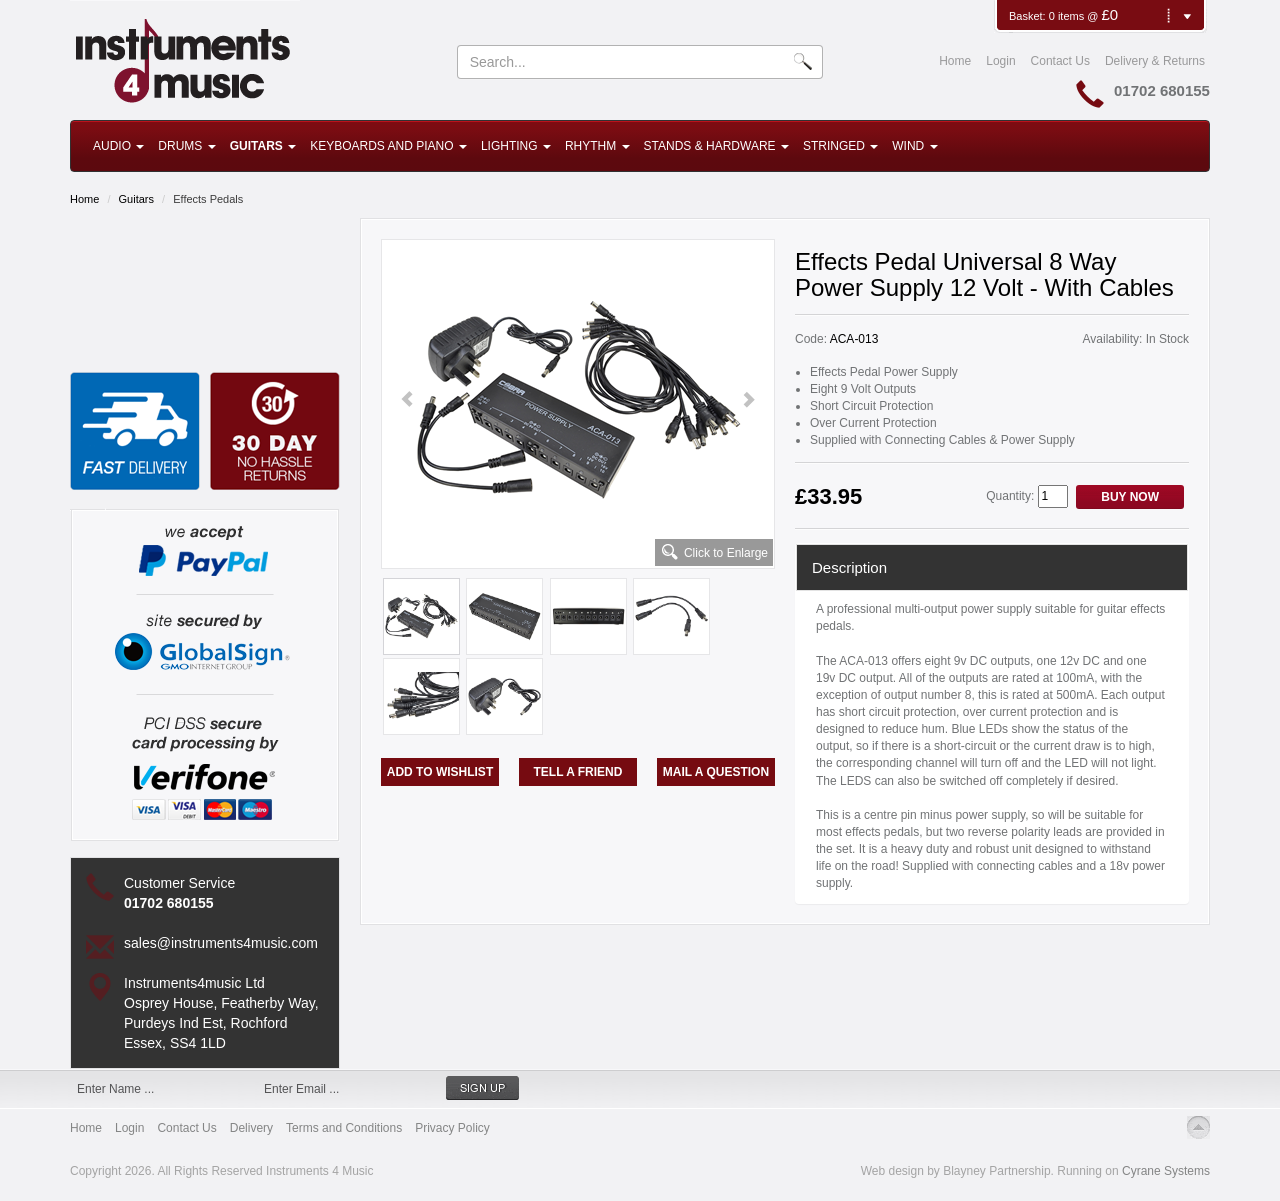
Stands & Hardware (716, 146)
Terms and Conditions (344, 1128)
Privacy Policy (452, 1128)
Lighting (516, 146)
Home (955, 61)
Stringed (840, 146)
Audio (118, 146)
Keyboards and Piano (388, 146)
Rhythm (597, 146)
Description (849, 567)
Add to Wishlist (440, 772)
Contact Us (1060, 61)
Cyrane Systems (1166, 1171)
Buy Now (1130, 497)
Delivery (251, 1128)
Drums (186, 146)
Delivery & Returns (1155, 61)
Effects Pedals (208, 199)
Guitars (263, 146)
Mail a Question (716, 772)
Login (1000, 61)
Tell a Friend (578, 772)
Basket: (1029, 16)
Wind (914, 146)
